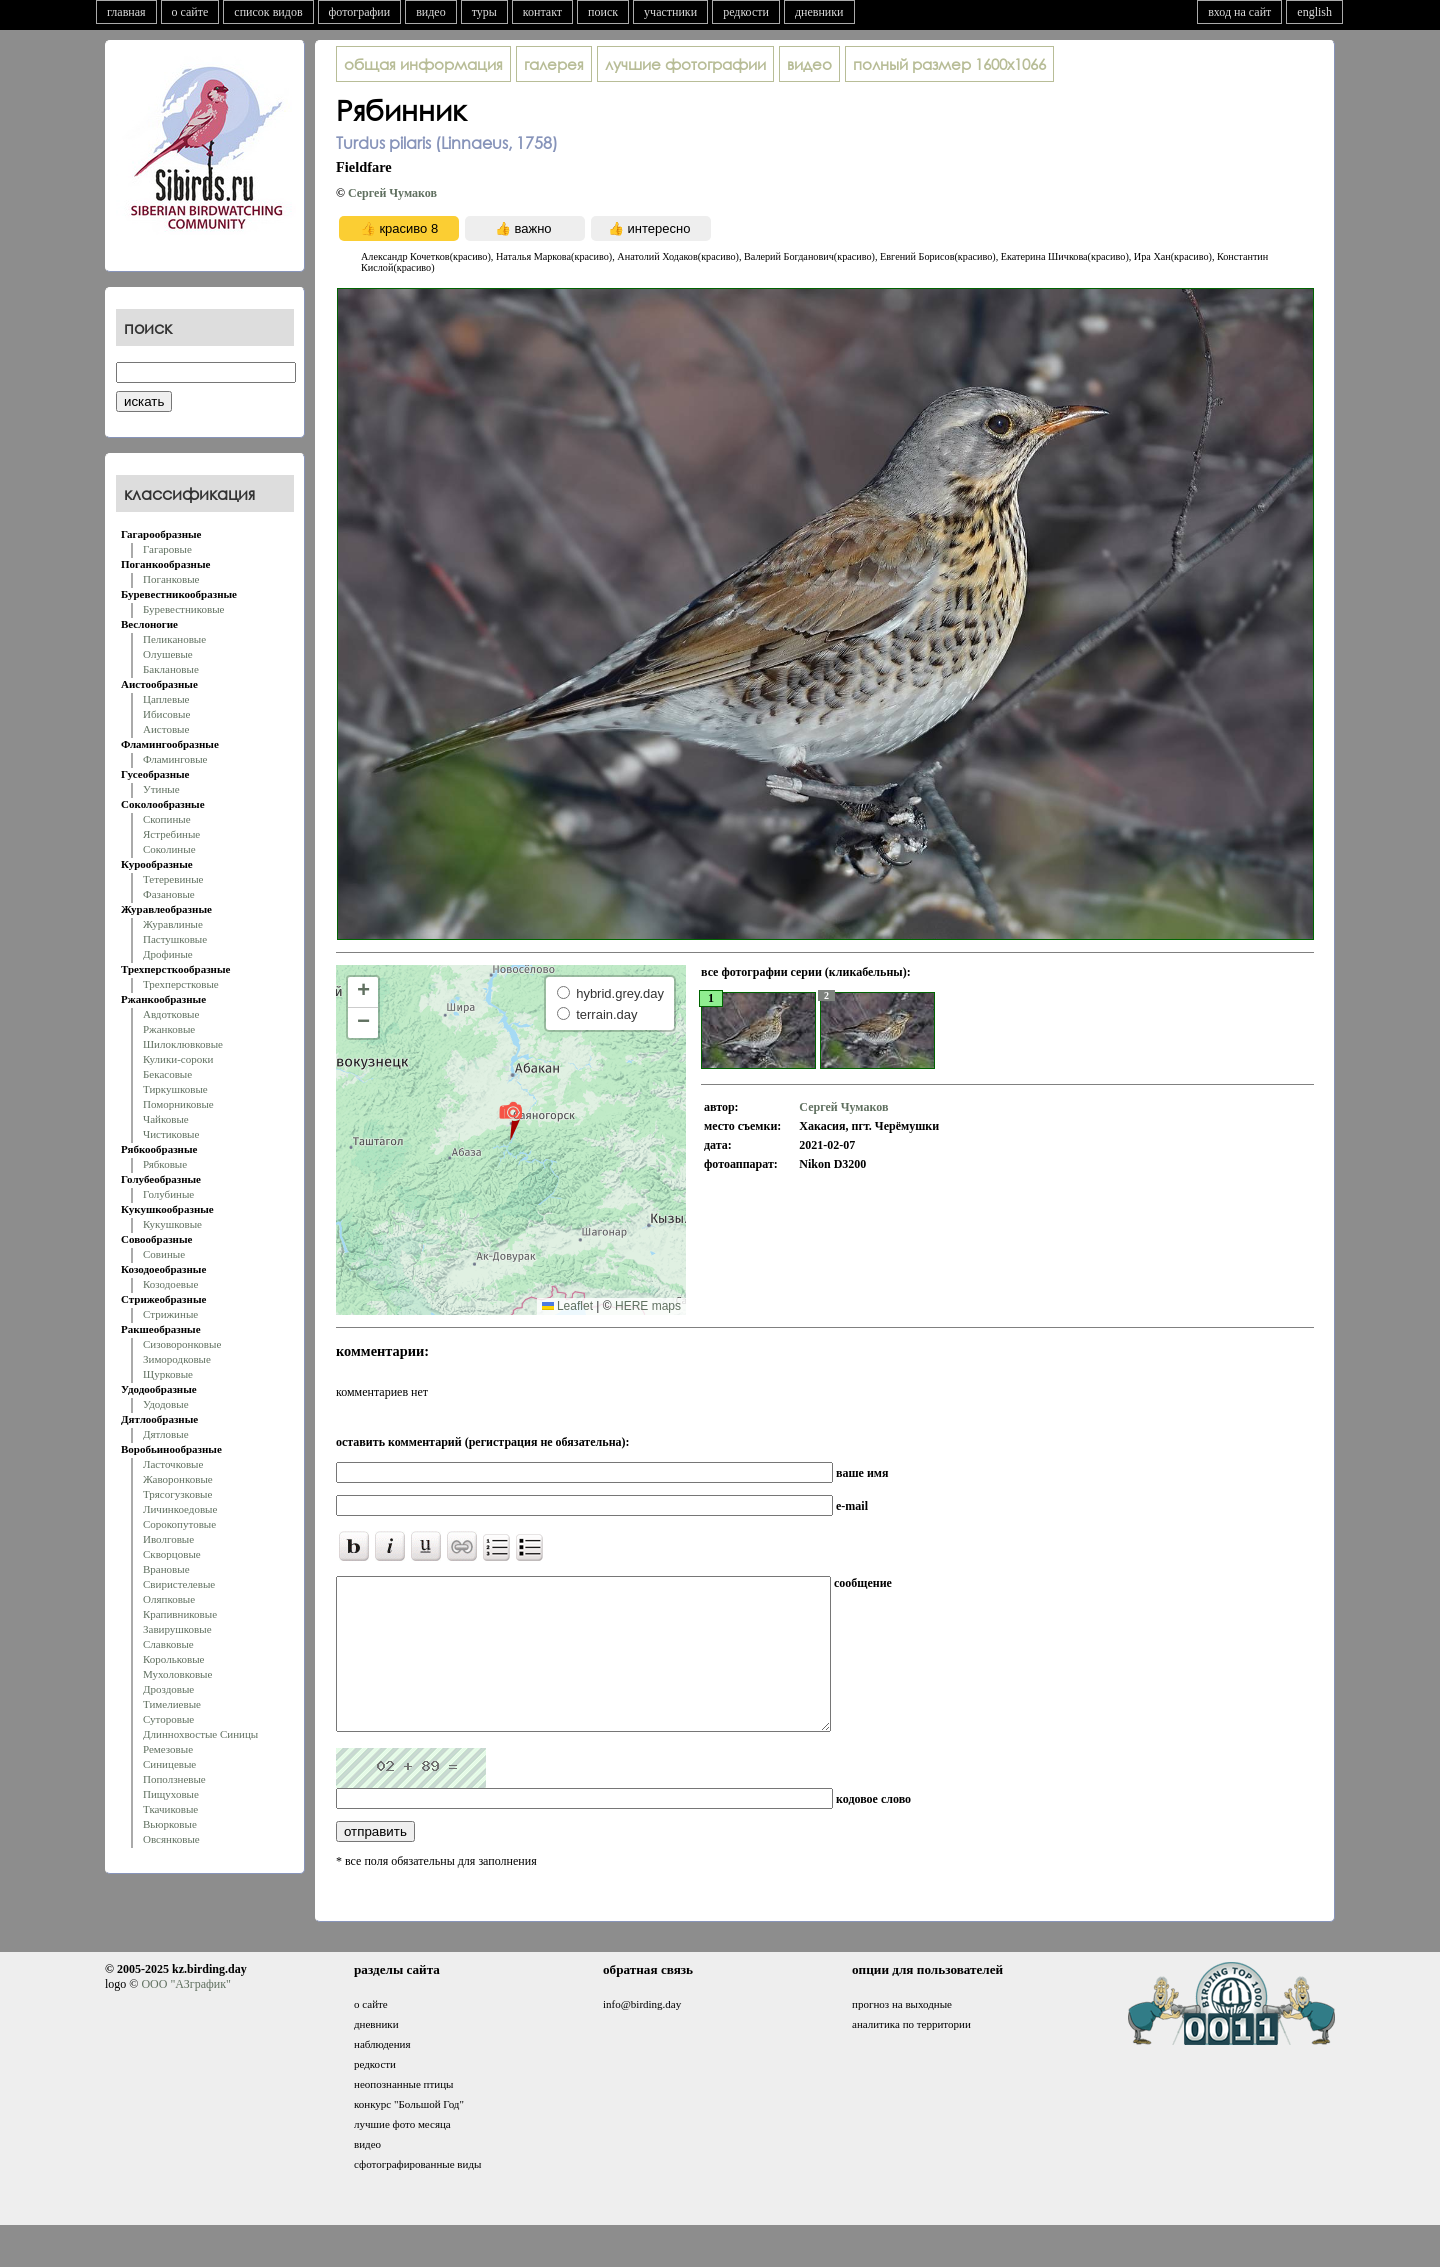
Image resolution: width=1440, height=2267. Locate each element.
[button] (510, 1120)
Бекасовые (167, 1074)
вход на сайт (1239, 12)
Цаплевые (166, 699)
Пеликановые (174, 639)
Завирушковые (177, 1629)
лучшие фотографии (685, 64)
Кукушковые (172, 1224)
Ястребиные (171, 834)
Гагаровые (167, 549)
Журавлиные (173, 924)
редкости (746, 12)
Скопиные (167, 819)
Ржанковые (169, 1029)
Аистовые (166, 729)
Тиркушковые (175, 1089)
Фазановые (169, 894)
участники (670, 12)
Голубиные (168, 1194)
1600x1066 (949, 64)
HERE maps (648, 1306)
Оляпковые (169, 1599)
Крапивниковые (180, 1614)
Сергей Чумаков (392, 193)
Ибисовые (166, 714)
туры (484, 12)
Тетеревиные (173, 879)
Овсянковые (171, 1839)
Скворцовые (172, 1554)
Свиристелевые (179, 1584)
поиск (603, 12)
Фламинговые (175, 759)
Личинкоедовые (180, 1509)
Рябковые (165, 1164)
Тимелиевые (172, 1704)
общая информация (423, 64)
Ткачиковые (170, 1809)
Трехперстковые (181, 984)
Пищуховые (171, 1794)
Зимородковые (177, 1359)
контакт (542, 12)
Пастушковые (175, 939)
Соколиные (169, 849)
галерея (554, 64)
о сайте (190, 12)
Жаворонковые (178, 1479)
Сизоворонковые (182, 1344)
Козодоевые (170, 1284)
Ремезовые (168, 1749)
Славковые (168, 1644)
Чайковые (166, 1119)
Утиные (161, 789)
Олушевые (168, 654)
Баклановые (171, 669)
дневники (819, 12)
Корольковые (173, 1659)
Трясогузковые (177, 1494)
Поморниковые (178, 1104)
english (1314, 12)
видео (431, 12)
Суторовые (168, 1719)
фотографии (360, 12)
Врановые (166, 1569)
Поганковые (171, 579)
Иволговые (168, 1539)
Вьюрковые (170, 1824)
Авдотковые (171, 1014)
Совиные (164, 1254)
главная (126, 12)
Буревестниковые (183, 609)
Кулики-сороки (178, 1059)
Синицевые (169, 1764)
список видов (268, 12)
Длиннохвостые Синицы (200, 1734)
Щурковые (168, 1374)
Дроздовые (168, 1689)
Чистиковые (171, 1134)
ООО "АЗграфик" (185, 2014)
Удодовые (166, 1404)
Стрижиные (170, 1314)
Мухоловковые (177, 1674)
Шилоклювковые (183, 1044)
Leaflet (567, 1306)
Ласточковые (173, 1464)
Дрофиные (168, 954)
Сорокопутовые (179, 1524)
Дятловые (166, 1434)
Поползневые (174, 1779)
